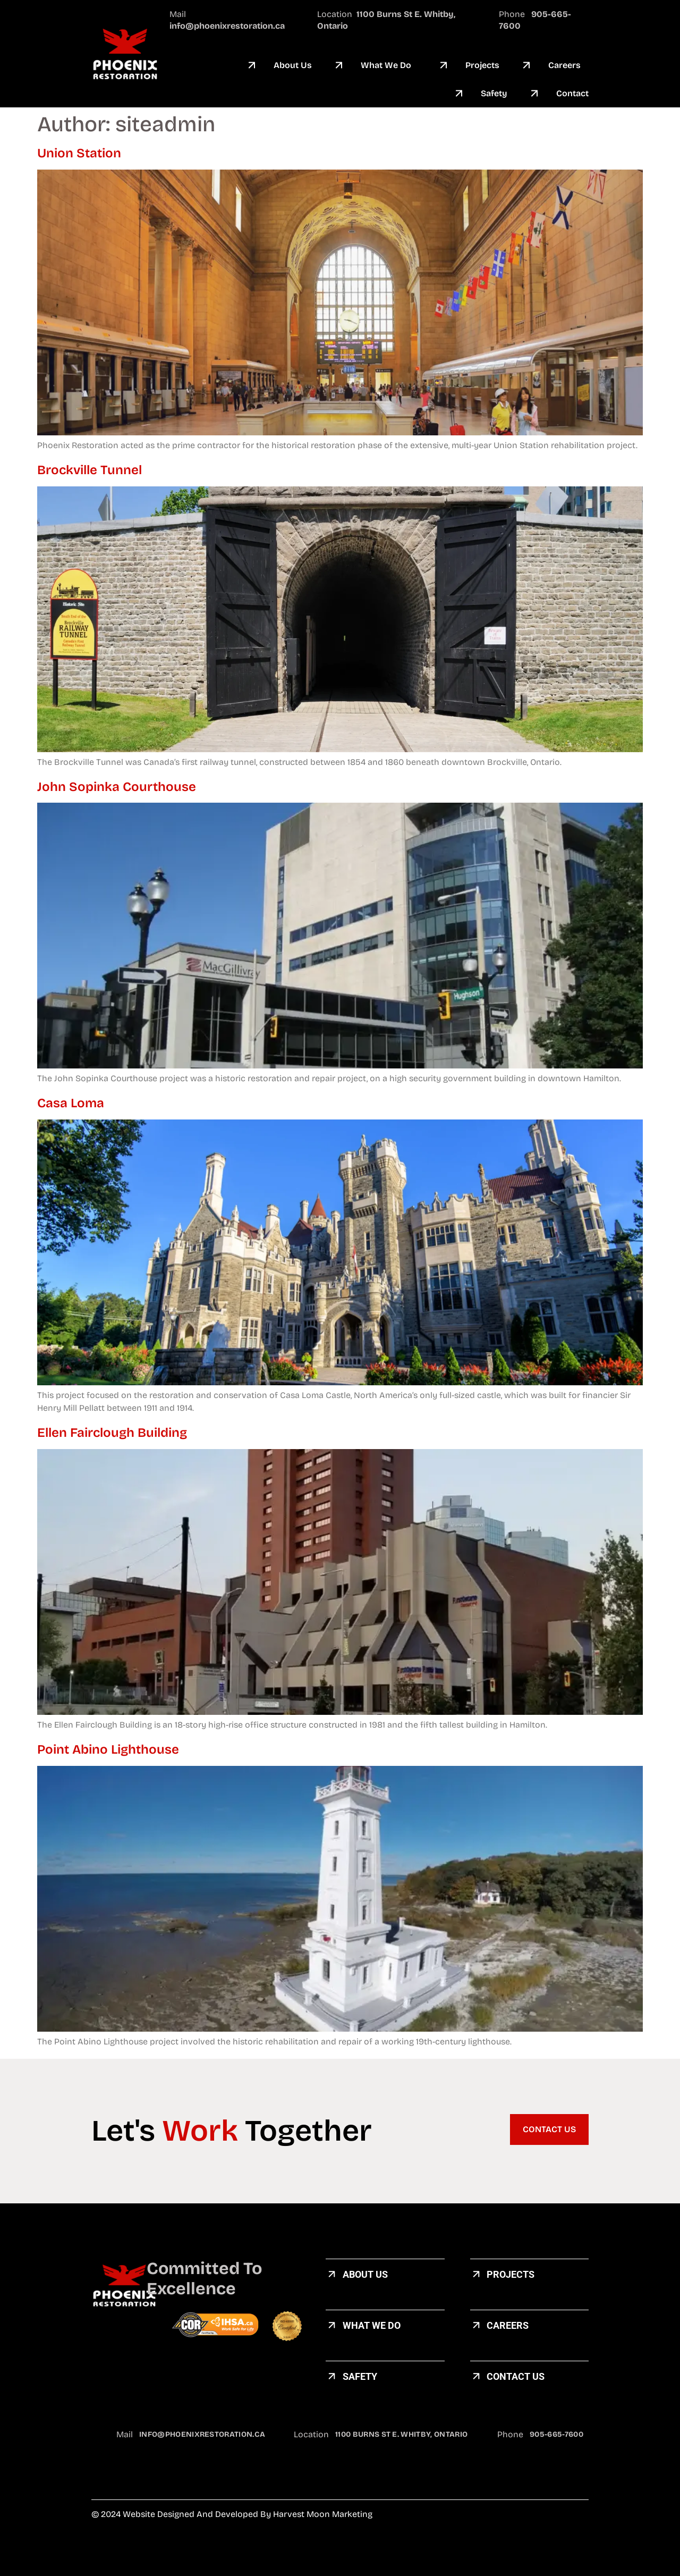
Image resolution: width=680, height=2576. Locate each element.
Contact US (516, 2376)
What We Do (372, 2325)
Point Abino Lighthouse (108, 1749)
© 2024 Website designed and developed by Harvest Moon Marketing (231, 2514)
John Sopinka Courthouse (116, 786)
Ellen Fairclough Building (112, 1432)
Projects (510, 2274)
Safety (360, 2376)
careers (508, 2325)
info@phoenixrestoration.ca (202, 2434)
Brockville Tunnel (89, 469)
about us (365, 2274)
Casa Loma (72, 1103)
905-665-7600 (556, 2434)
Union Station (79, 153)
